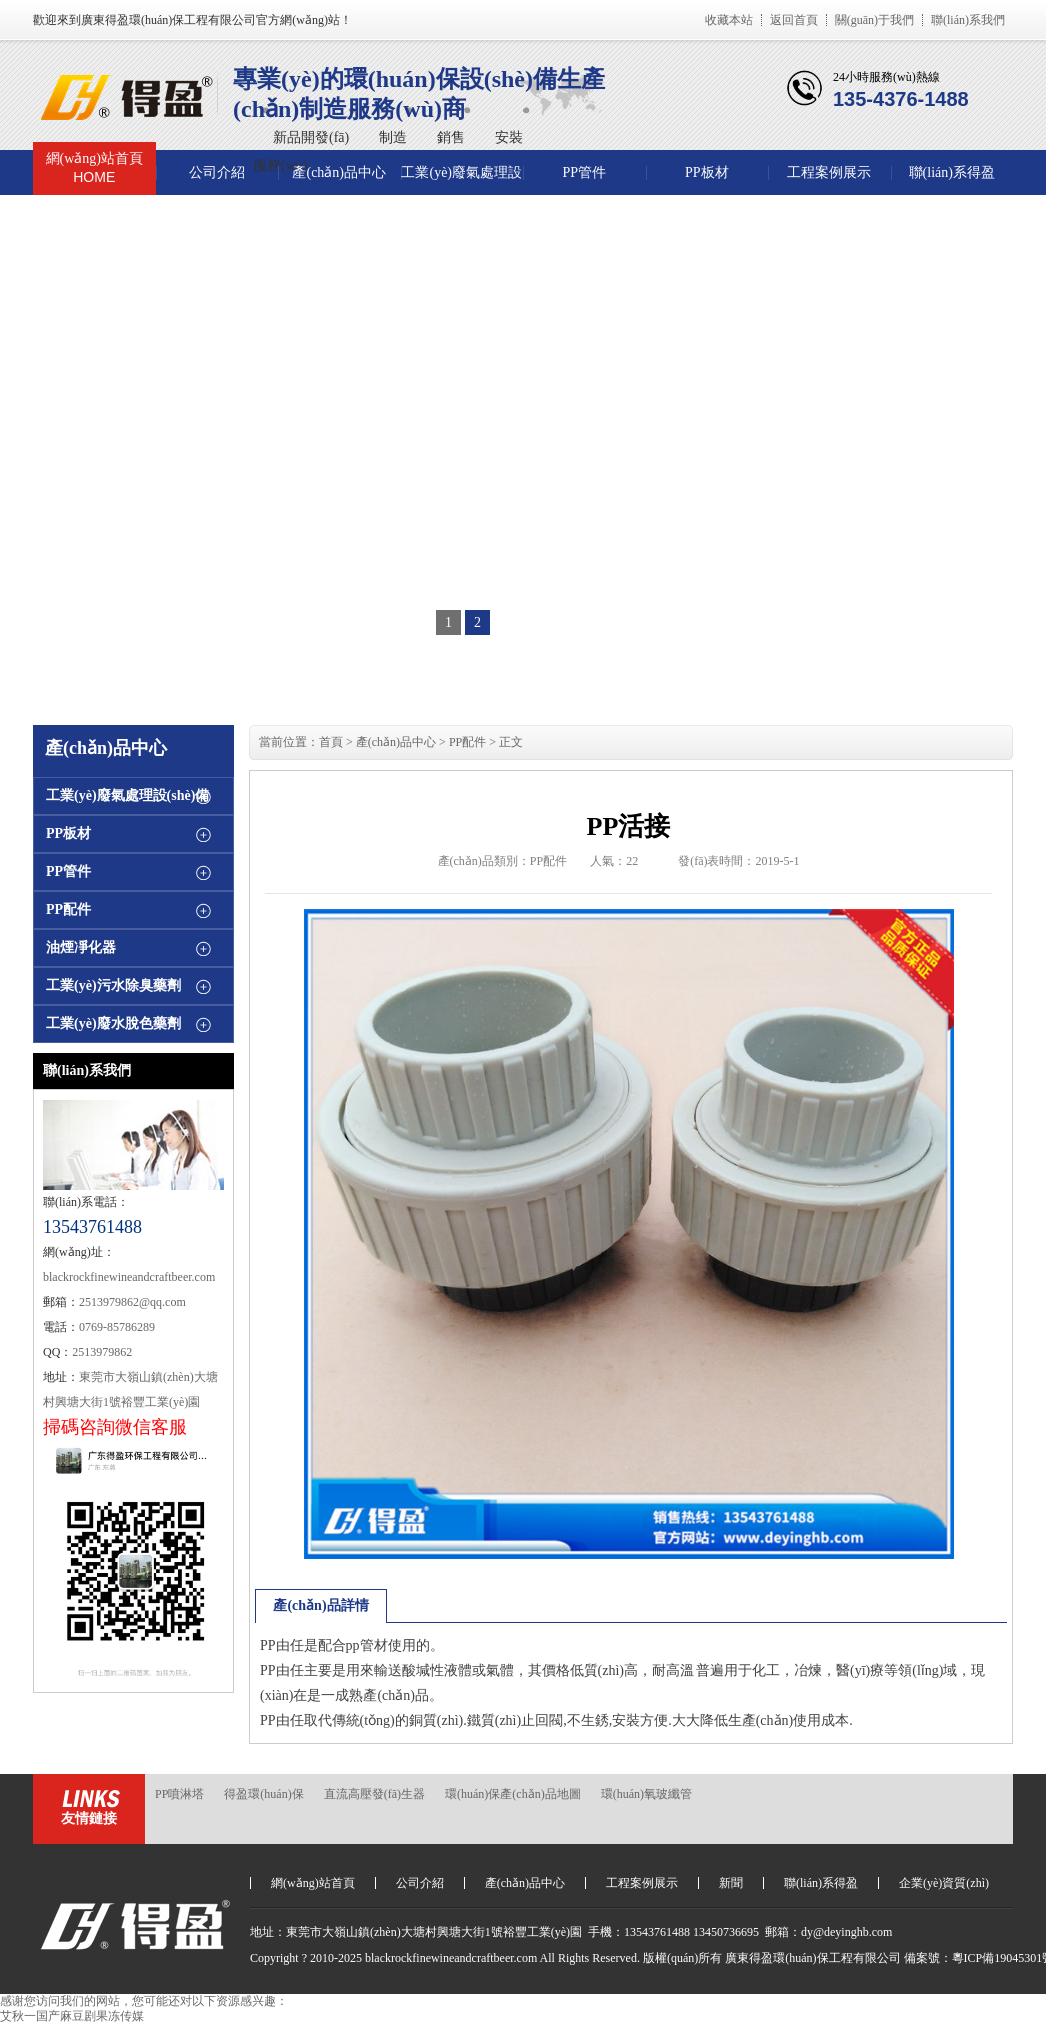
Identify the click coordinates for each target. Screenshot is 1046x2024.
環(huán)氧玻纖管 (646, 1794)
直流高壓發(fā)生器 (374, 1794)
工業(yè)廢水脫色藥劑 (113, 1023)
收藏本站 (729, 20)
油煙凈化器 (81, 947)
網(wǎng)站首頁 (94, 168)
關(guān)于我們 (874, 20)
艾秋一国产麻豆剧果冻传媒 (72, 2016)
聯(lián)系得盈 (952, 172)
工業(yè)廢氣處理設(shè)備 (461, 180)
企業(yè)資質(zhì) (944, 1883)
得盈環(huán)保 (263, 1794)
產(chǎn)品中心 (339, 172)
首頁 (331, 742)
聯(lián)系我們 (968, 20)
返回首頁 (794, 20)
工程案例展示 (829, 172)
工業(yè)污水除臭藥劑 (113, 985)
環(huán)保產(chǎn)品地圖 (513, 1794)
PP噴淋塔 (179, 1794)
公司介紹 (217, 172)
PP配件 (68, 909)
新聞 (731, 1883)
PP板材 (707, 172)
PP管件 (584, 172)
